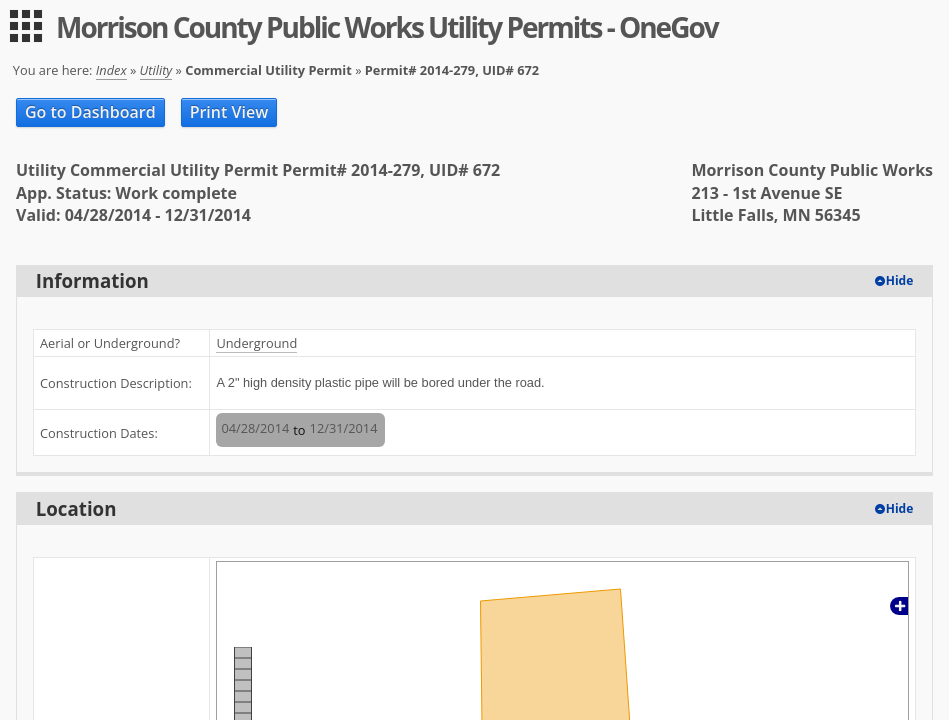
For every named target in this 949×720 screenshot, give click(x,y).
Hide (900, 280)
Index (111, 70)
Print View (229, 112)
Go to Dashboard (90, 112)
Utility (156, 70)
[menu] (26, 26)
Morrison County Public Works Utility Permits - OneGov (387, 27)
